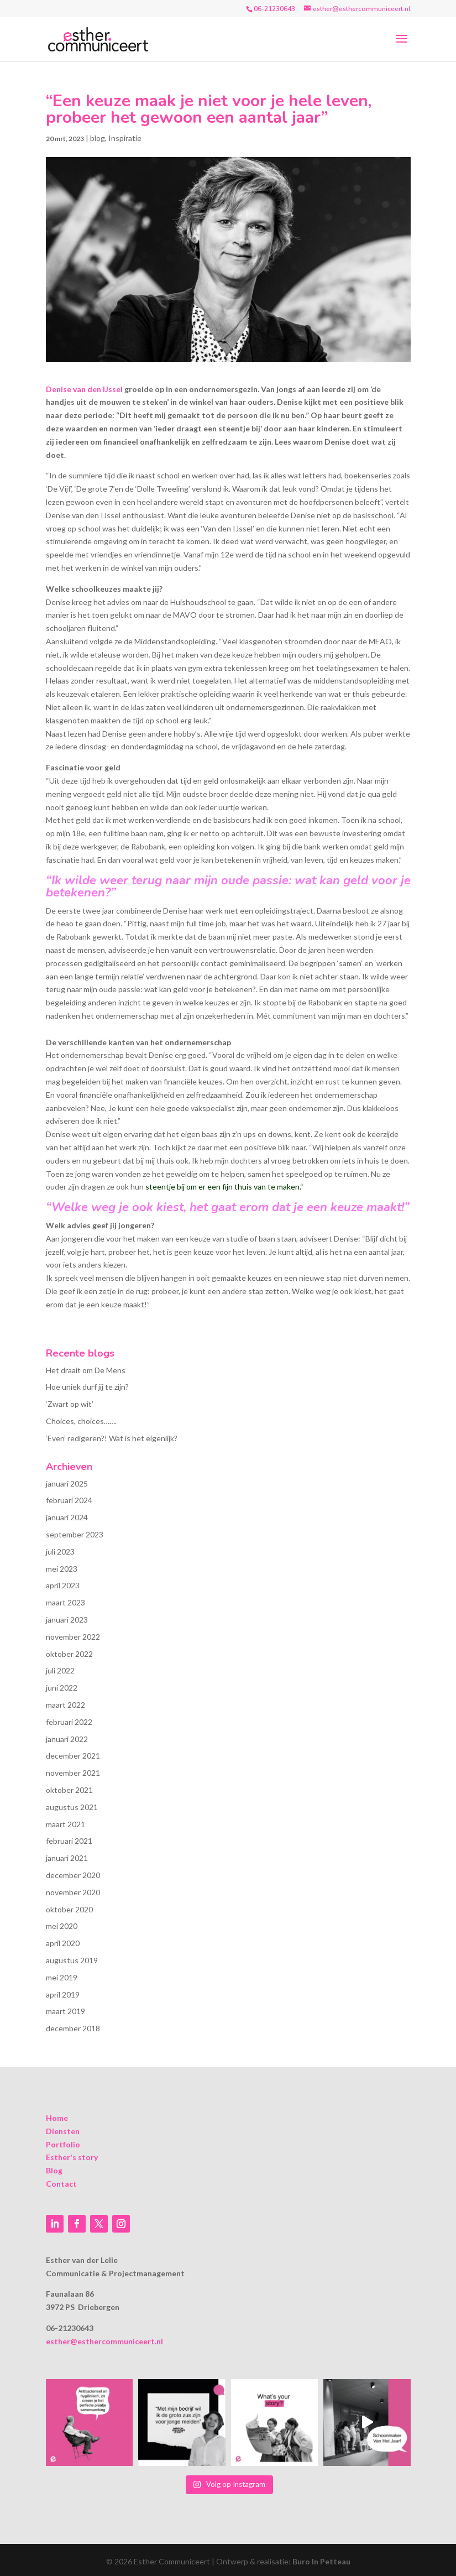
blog (97, 138)
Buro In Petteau (321, 2561)
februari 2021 (69, 1840)
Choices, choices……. (81, 1421)
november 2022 (73, 1636)
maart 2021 (65, 1824)
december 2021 (73, 1755)
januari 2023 (67, 1619)
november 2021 (73, 1772)
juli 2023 (60, 1551)
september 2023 (74, 1534)
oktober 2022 (69, 1654)
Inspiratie (124, 138)
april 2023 (63, 1585)
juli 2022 (60, 1670)
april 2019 (63, 1994)
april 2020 (63, 1943)
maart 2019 (65, 2011)
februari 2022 (69, 1722)
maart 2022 (65, 1704)
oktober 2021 (69, 1790)
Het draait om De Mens (85, 1370)
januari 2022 (67, 1739)
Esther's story (72, 2157)
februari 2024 (69, 1500)
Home (57, 2118)
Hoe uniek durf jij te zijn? (87, 1386)
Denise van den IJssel (84, 389)
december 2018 (73, 2028)
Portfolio (63, 2144)
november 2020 (73, 1892)
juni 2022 (61, 1687)
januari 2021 (67, 1858)
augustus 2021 (72, 1807)
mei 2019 (61, 1977)
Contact (61, 2183)
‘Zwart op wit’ (69, 1404)
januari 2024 (67, 1517)
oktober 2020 (69, 1909)
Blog (54, 2170)
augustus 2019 (72, 1960)
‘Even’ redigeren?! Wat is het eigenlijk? (111, 1438)
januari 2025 (67, 1483)
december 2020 (73, 1875)
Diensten (63, 2131)
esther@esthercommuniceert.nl (104, 2341)
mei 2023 (61, 1568)
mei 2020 (61, 1926)
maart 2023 (65, 1602)
